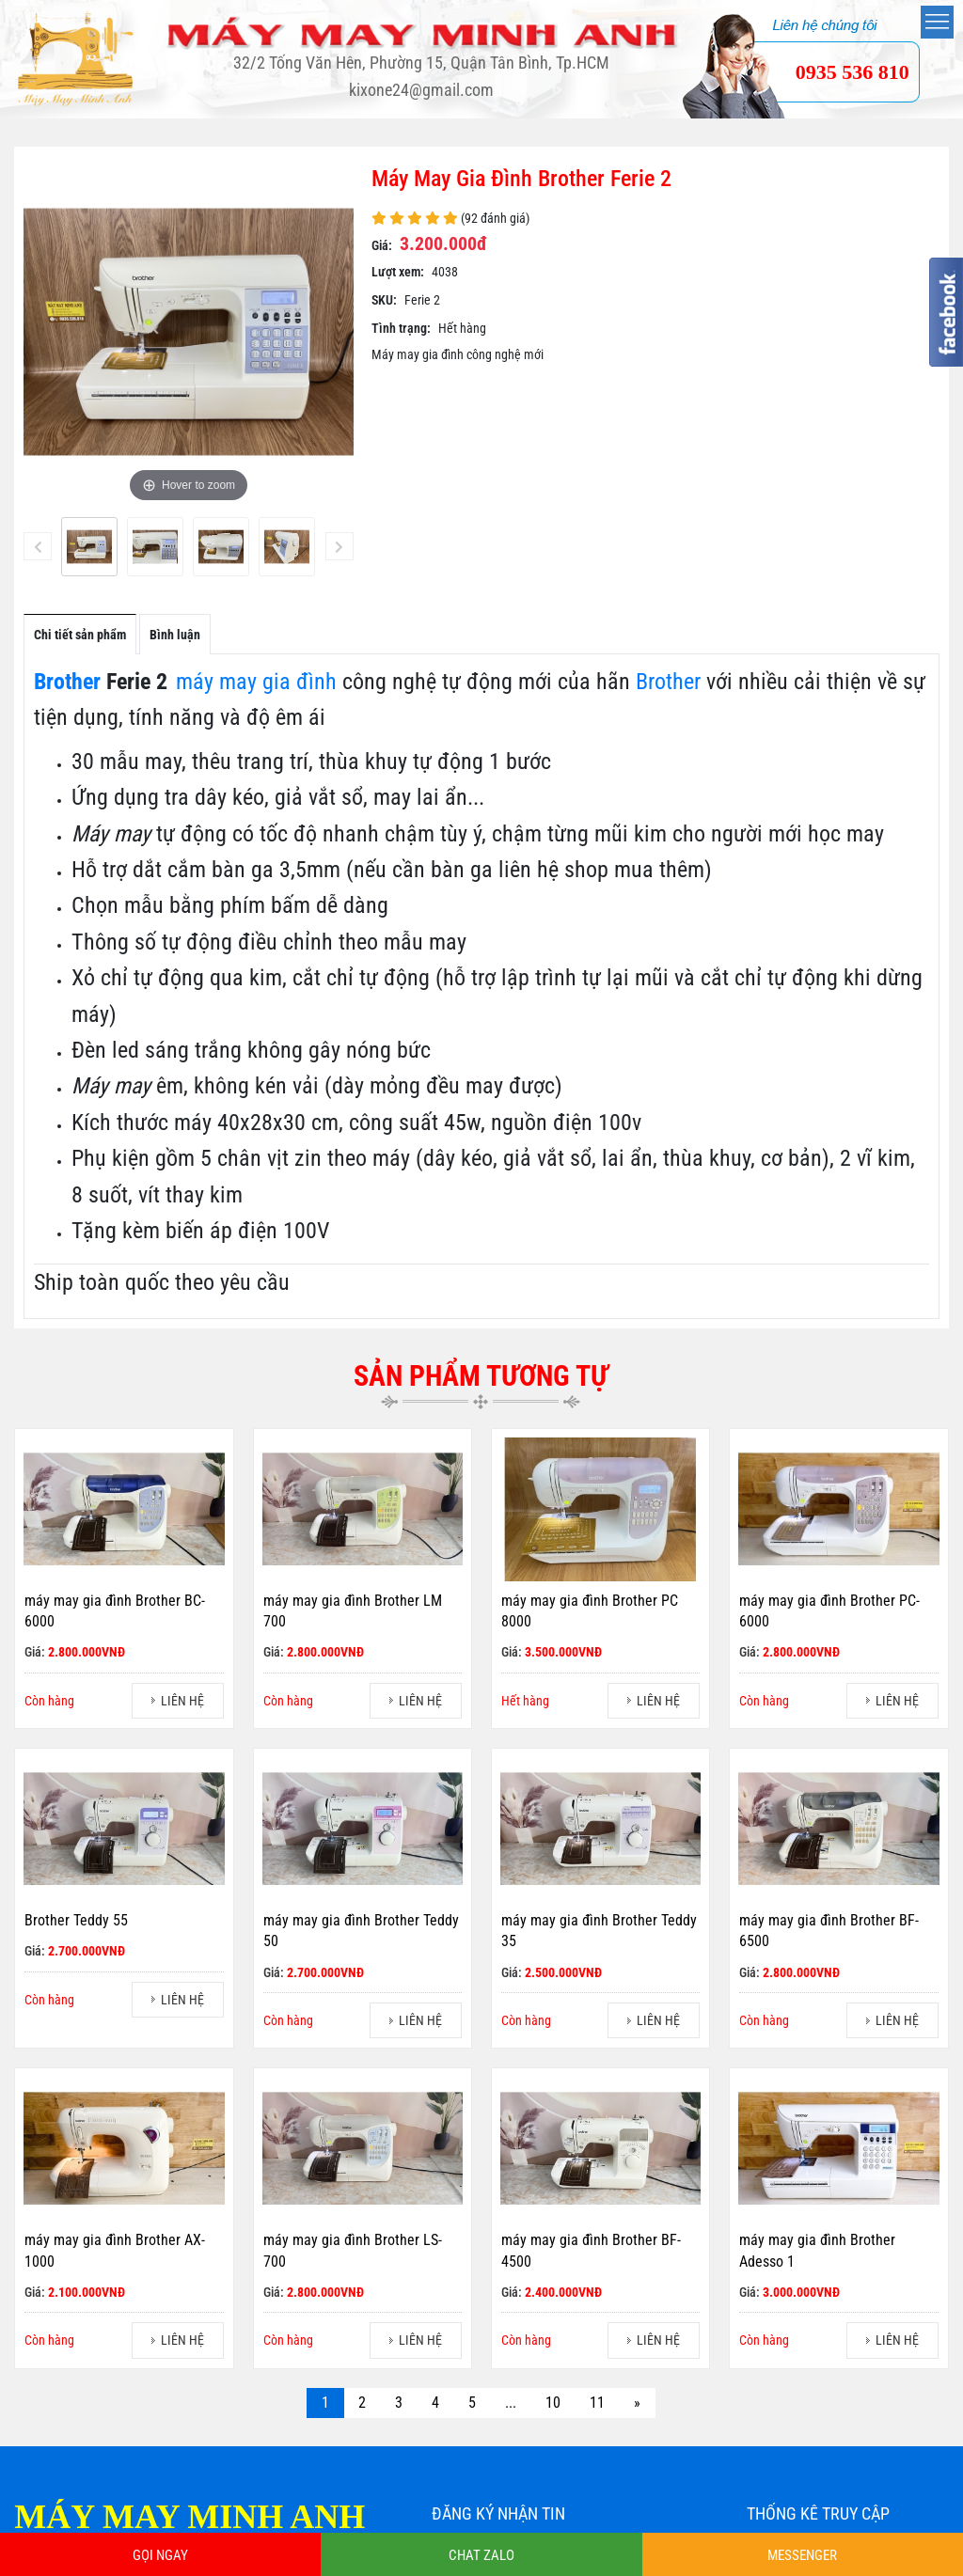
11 (597, 2402)
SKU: (384, 299)
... (510, 2402)
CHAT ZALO (481, 2555)
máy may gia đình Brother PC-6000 (829, 1611)
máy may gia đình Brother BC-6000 (114, 1611)
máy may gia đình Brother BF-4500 (591, 2251)
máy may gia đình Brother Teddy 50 (361, 1930)
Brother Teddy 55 (76, 1920)
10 (552, 2402)
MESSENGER (802, 2555)
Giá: (381, 245)
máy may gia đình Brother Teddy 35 (599, 1930)
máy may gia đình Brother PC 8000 (589, 1611)
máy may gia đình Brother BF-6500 (829, 1930)
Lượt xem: (397, 271)
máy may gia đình (256, 681)
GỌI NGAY (160, 2555)
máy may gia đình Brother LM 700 (352, 1611)
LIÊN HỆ (182, 1700)
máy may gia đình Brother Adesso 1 (817, 2251)
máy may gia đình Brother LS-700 (352, 2251)
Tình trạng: (401, 328)
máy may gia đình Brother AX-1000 (114, 2251)
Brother (67, 681)
